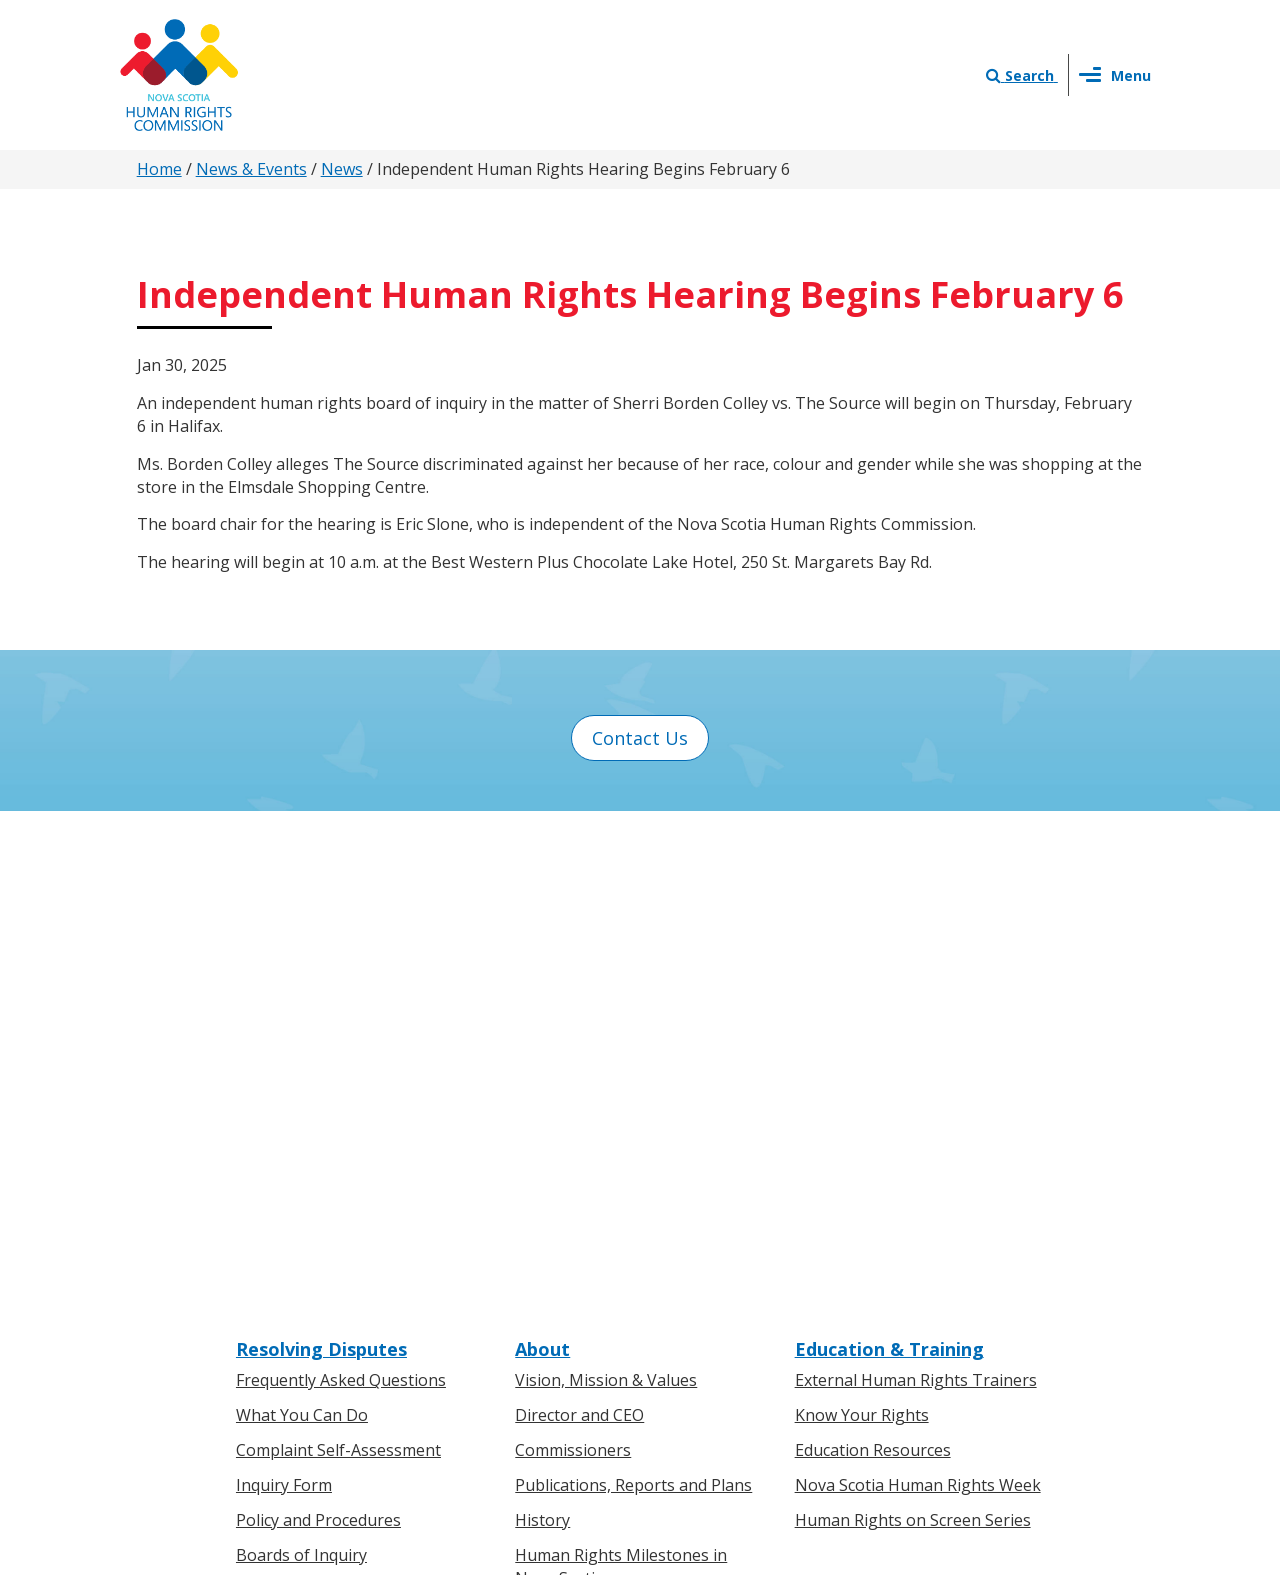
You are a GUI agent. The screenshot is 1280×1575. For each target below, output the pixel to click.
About (542, 860)
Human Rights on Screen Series (913, 1031)
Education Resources (873, 961)
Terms (801, 1363)
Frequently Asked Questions (341, 892)
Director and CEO (579, 926)
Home (159, 169)
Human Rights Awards (598, 1123)
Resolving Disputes (321, 860)
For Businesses (293, 1263)
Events (540, 1298)
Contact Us (640, 738)
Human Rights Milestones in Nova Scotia (621, 1077)
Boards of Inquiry (301, 1066)
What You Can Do (302, 926)
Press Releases (571, 1229)
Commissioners (573, 961)
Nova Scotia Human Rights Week (918, 996)
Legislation (277, 1298)
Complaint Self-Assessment (338, 961)
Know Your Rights (862, 926)
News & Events (251, 169)
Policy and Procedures (318, 1031)
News (342, 169)
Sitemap (873, 1363)
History (542, 1031)
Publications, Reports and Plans (633, 996)
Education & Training (889, 860)
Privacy (733, 1363)
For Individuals (290, 1229)
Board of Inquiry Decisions (335, 1101)
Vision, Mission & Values (606, 892)
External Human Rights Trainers (916, 892)
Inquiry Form (284, 996)
